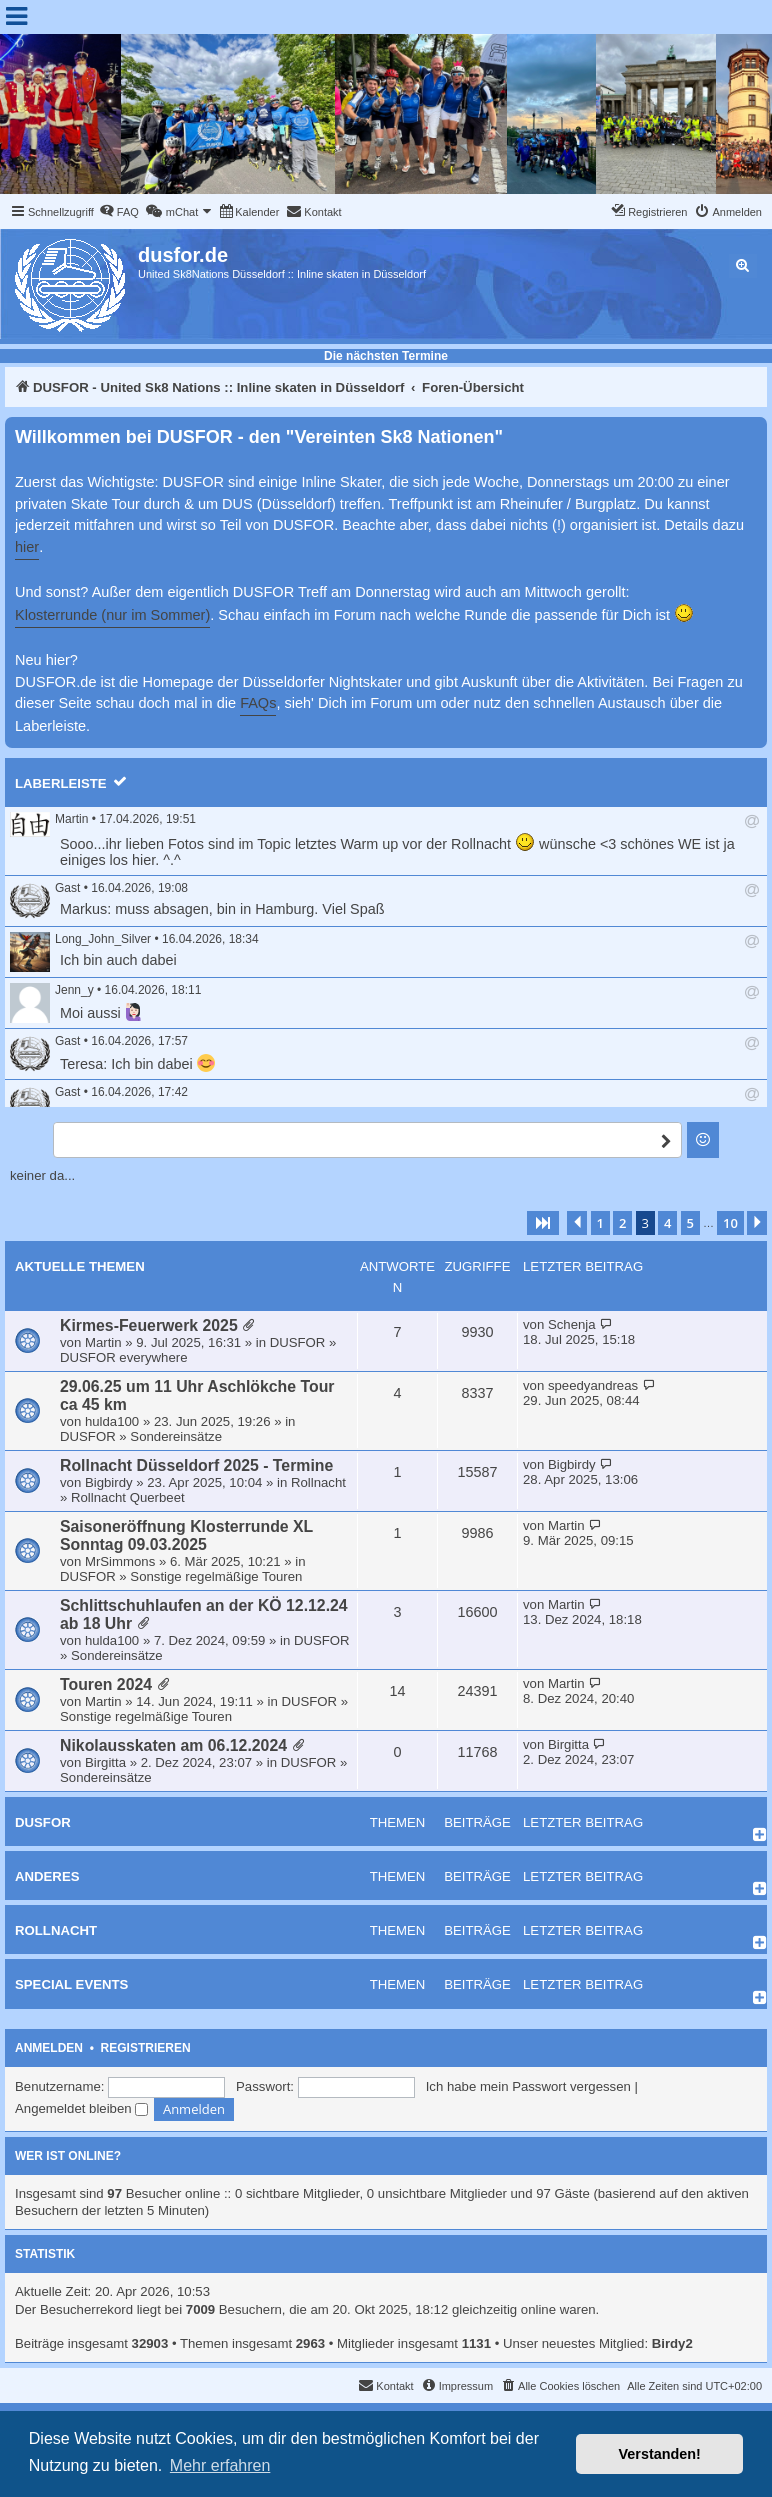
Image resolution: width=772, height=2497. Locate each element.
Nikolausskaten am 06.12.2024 (173, 1745)
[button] (543, 1223)
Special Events (71, 1984)
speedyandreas (593, 1385)
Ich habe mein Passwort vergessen (528, 2086)
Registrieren (146, 2048)
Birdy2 (672, 2343)
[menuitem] (119, 212)
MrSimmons (120, 1561)
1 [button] (600, 1223)
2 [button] (622, 1223)
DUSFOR (298, 1342)
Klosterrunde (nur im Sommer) (112, 615)
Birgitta (105, 1762)
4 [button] (667, 1223)
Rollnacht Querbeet (128, 1497)
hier (27, 547)
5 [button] (690, 1223)
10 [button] (730, 1223)
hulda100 (112, 1421)
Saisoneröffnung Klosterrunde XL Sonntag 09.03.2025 (186, 1535)
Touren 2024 (106, 1684)
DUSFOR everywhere (124, 1357)
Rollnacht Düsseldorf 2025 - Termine (196, 1465)
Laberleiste (61, 783)
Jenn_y (74, 990)
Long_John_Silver (103, 939)
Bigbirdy (109, 1482)
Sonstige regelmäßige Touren (216, 1576)
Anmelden (49, 2048)
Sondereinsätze (176, 1436)
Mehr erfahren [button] (220, 2465)
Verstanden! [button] (660, 2454)
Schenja (572, 1324)
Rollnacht (318, 1482)
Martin (71, 819)
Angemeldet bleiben (81, 2108)
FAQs (258, 703)
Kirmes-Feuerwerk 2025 (149, 1325)
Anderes (47, 1876)
